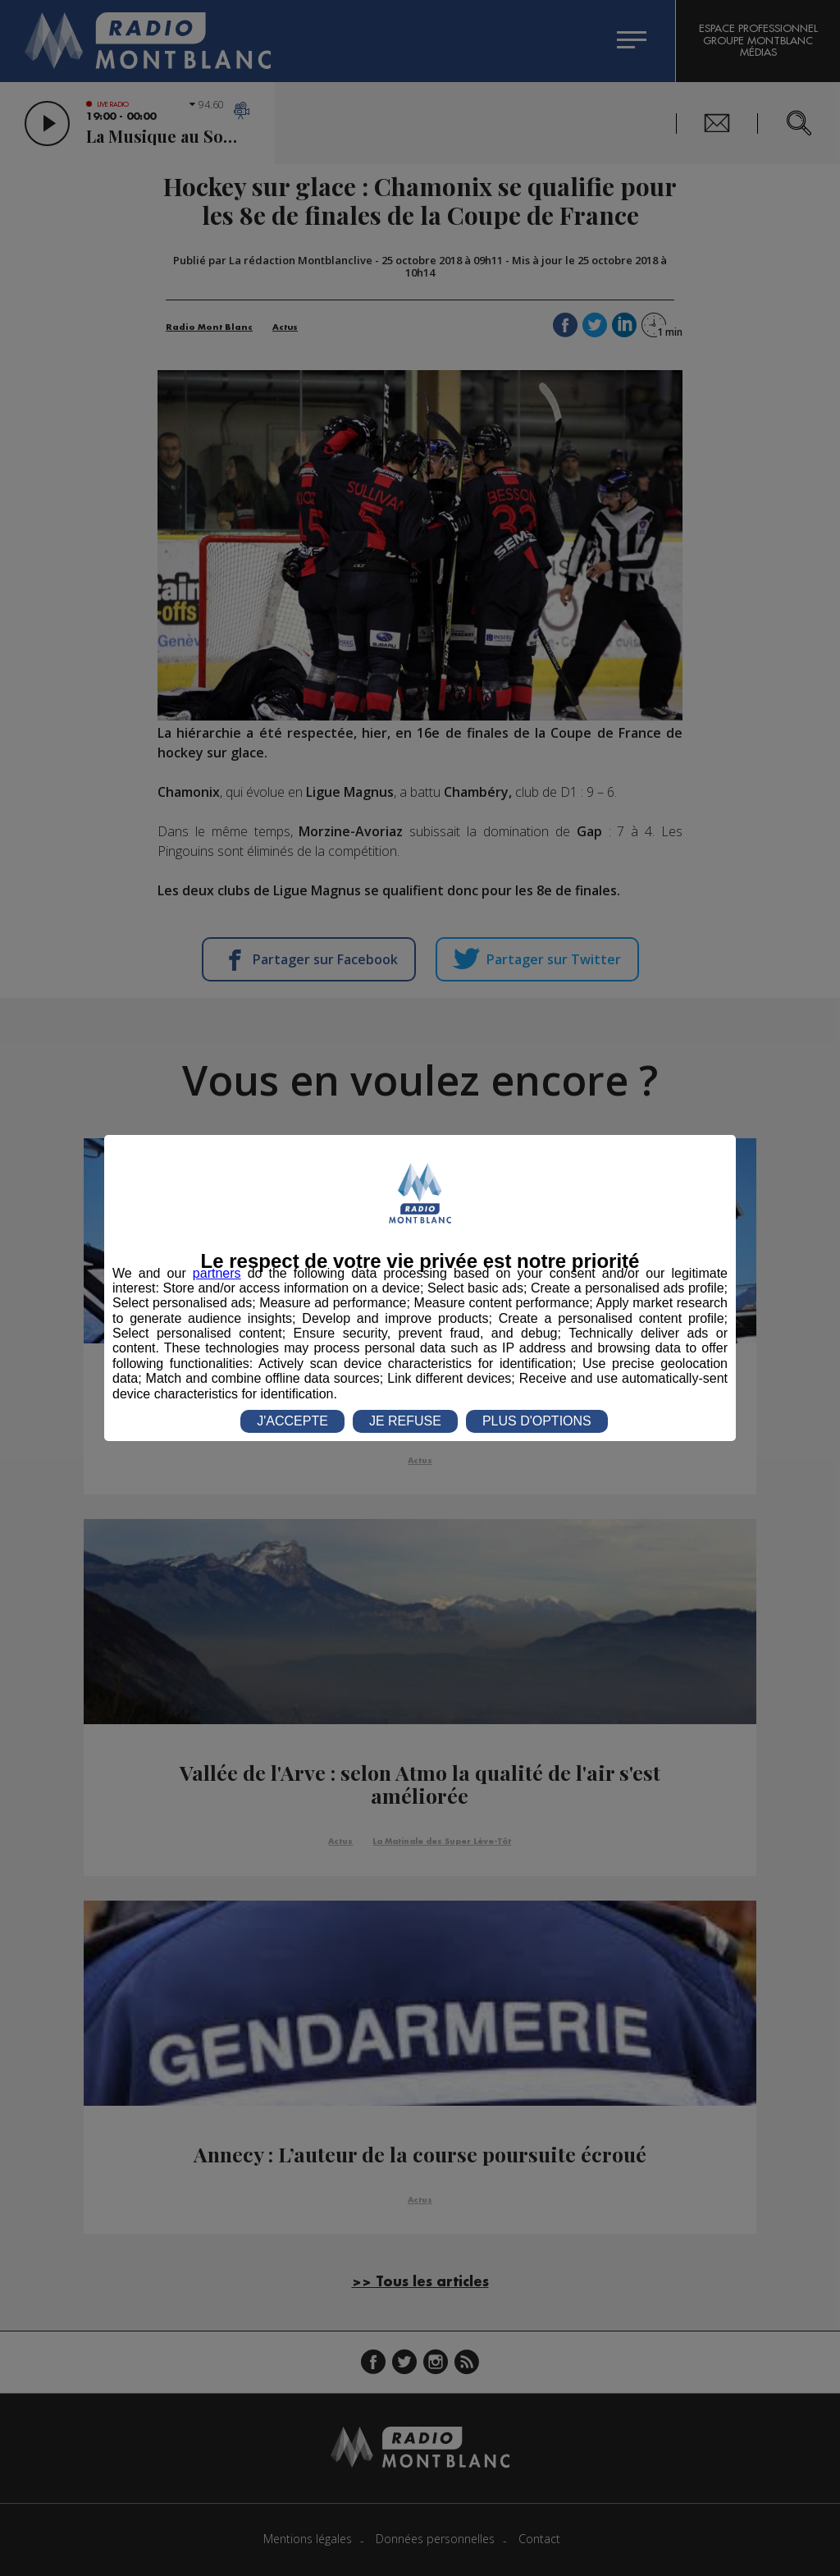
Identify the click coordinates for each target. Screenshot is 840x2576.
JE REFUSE (405, 1421)
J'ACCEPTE (292, 1421)
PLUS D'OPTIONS (536, 1421)
